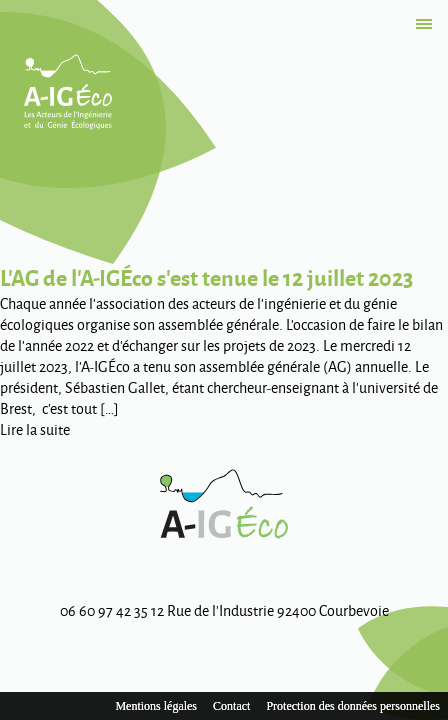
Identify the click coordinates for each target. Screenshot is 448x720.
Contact (231, 706)
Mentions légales (156, 706)
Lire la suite (35, 429)
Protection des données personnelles (353, 706)
